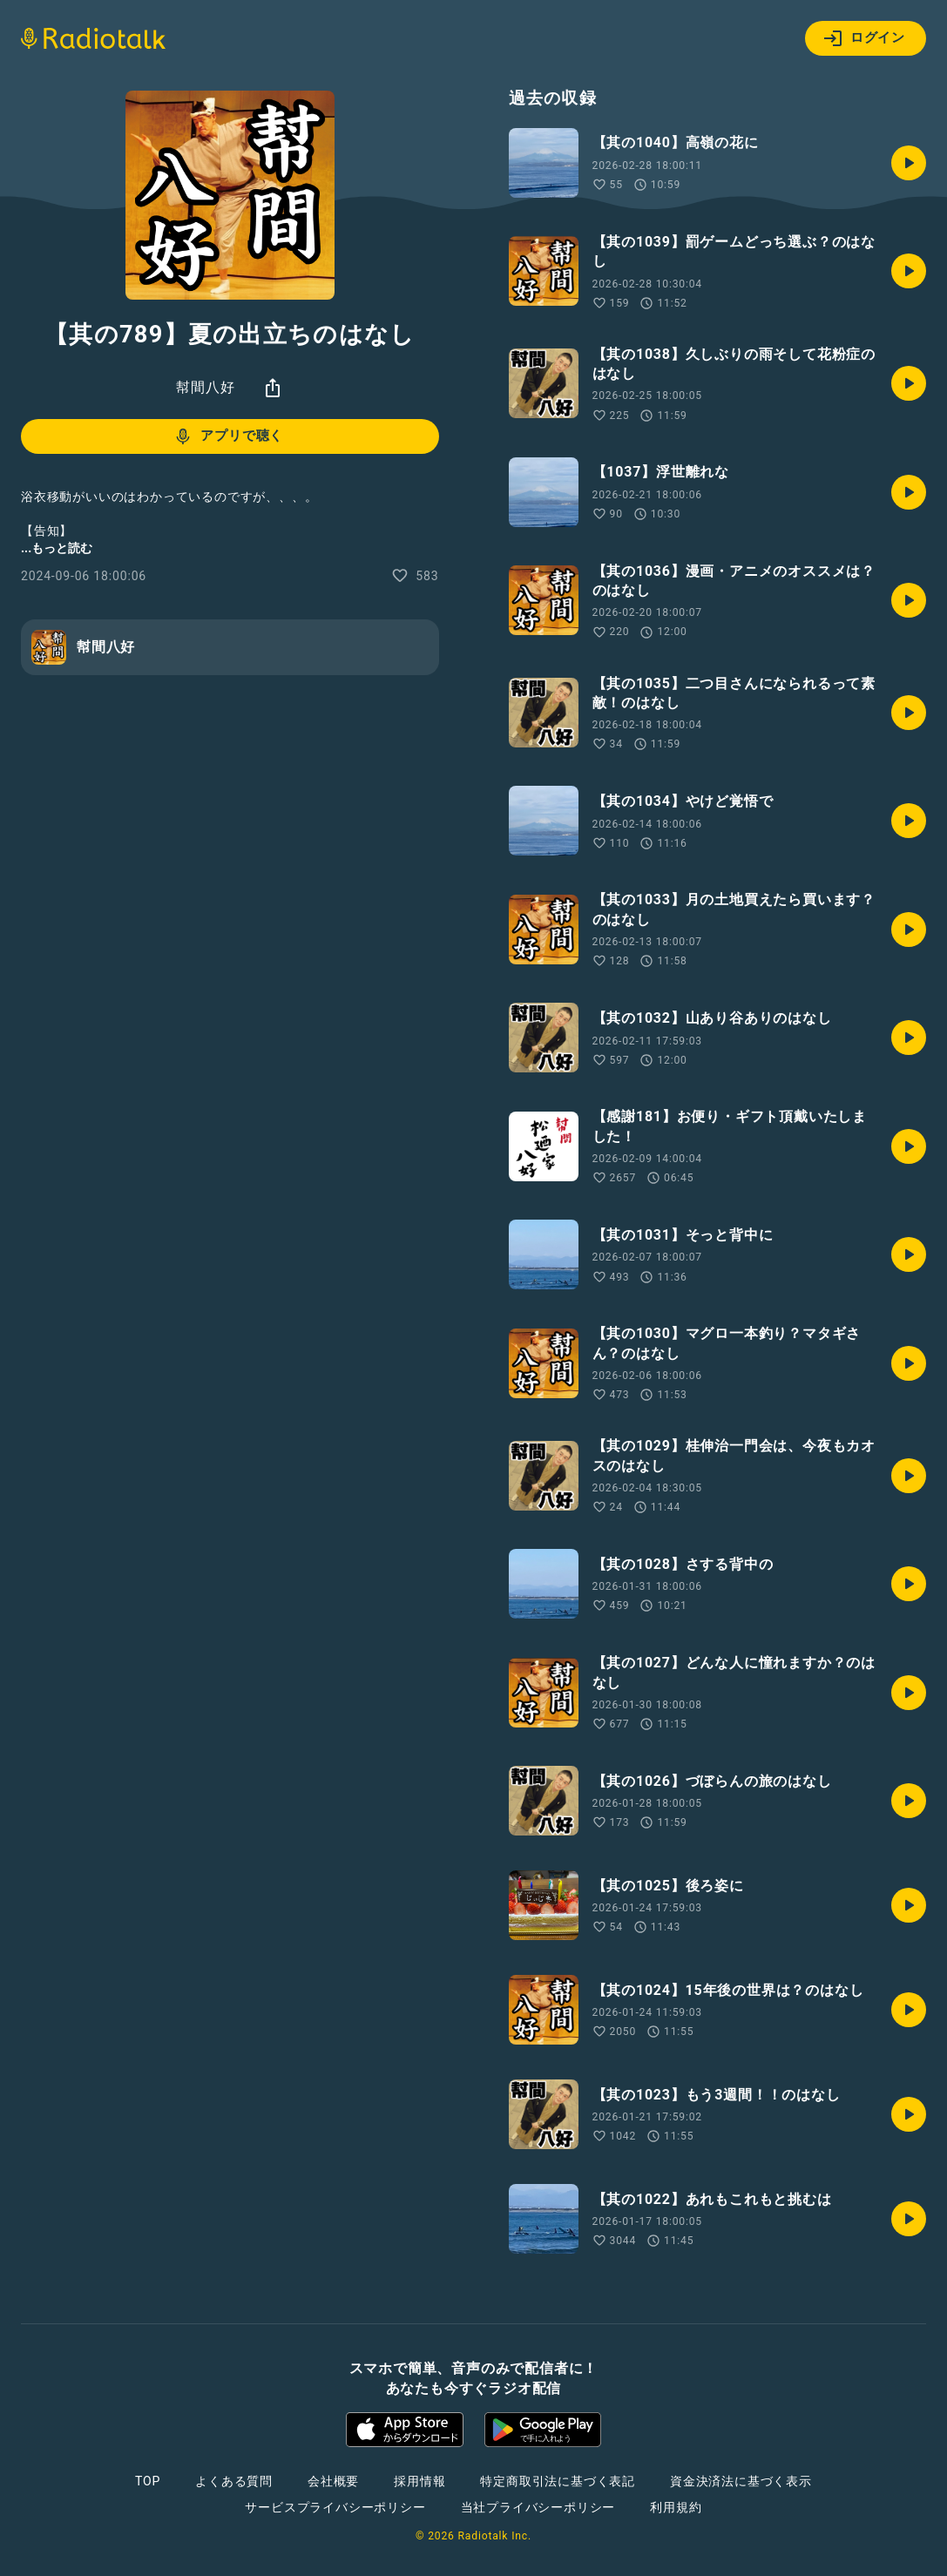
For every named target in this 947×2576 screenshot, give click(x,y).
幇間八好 (205, 387)
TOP (147, 2481)
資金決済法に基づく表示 (741, 2481)
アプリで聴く (227, 436)
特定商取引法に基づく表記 (557, 2481)
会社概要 (333, 2481)
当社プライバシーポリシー (538, 2507)
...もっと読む (56, 548)
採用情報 (419, 2481)
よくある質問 (234, 2481)
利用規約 (675, 2507)
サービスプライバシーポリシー (335, 2507)
